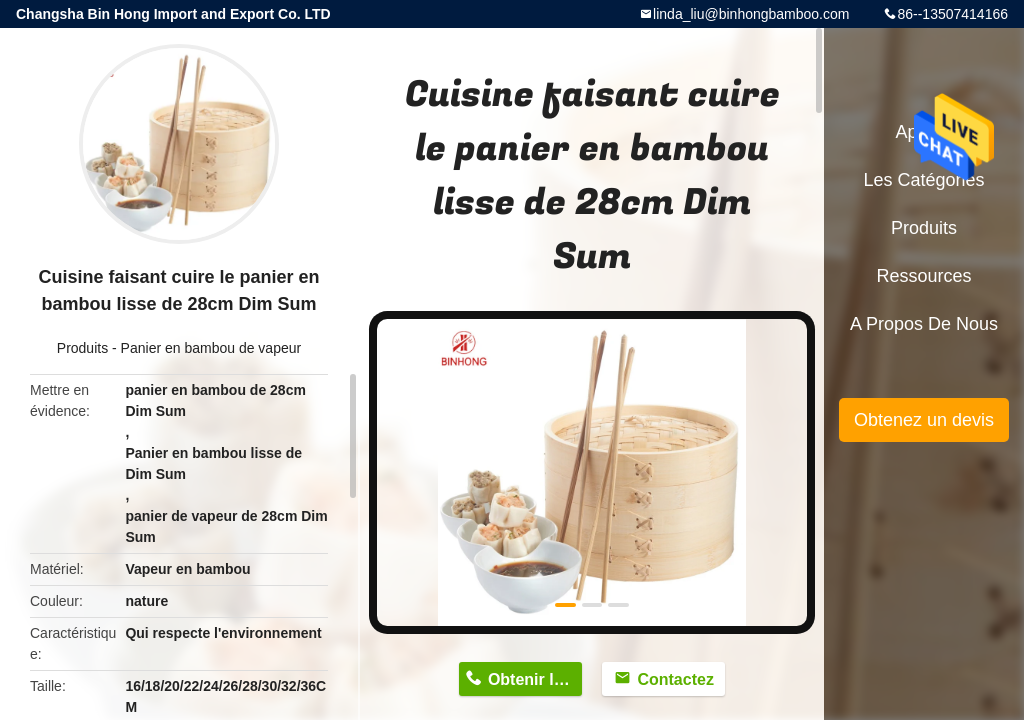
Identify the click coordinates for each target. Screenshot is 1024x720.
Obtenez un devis (924, 420)
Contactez (675, 679)
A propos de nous (924, 324)
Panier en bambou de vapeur (211, 348)
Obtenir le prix (535, 679)
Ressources (923, 276)
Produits (82, 348)
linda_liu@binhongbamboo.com (751, 14)
